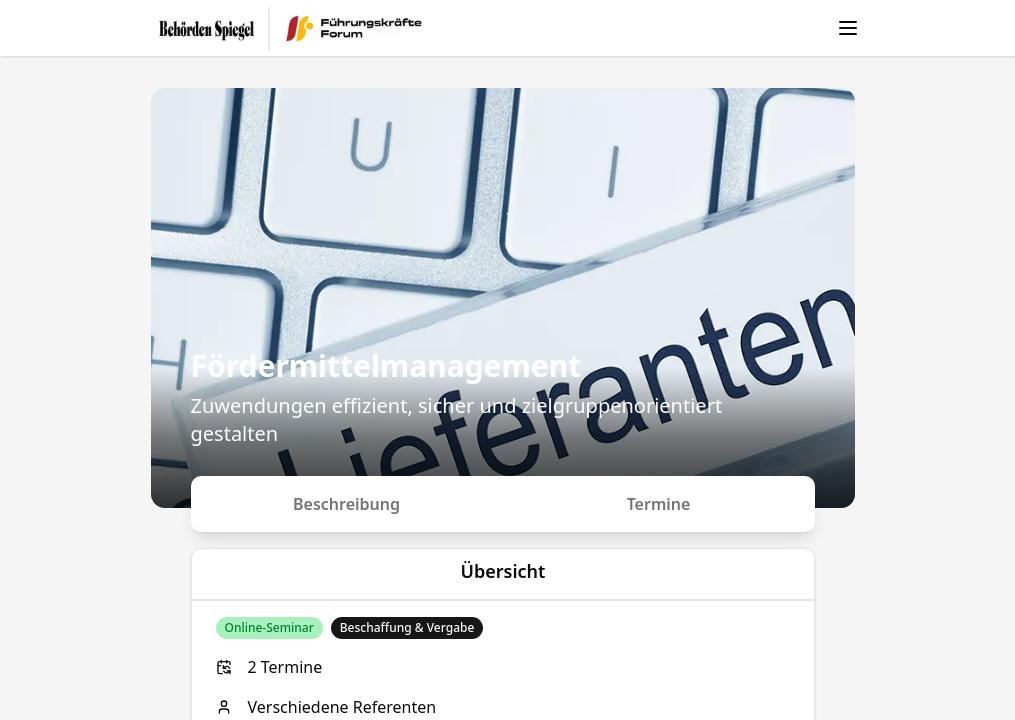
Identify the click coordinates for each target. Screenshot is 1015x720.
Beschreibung (346, 504)
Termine (659, 504)
